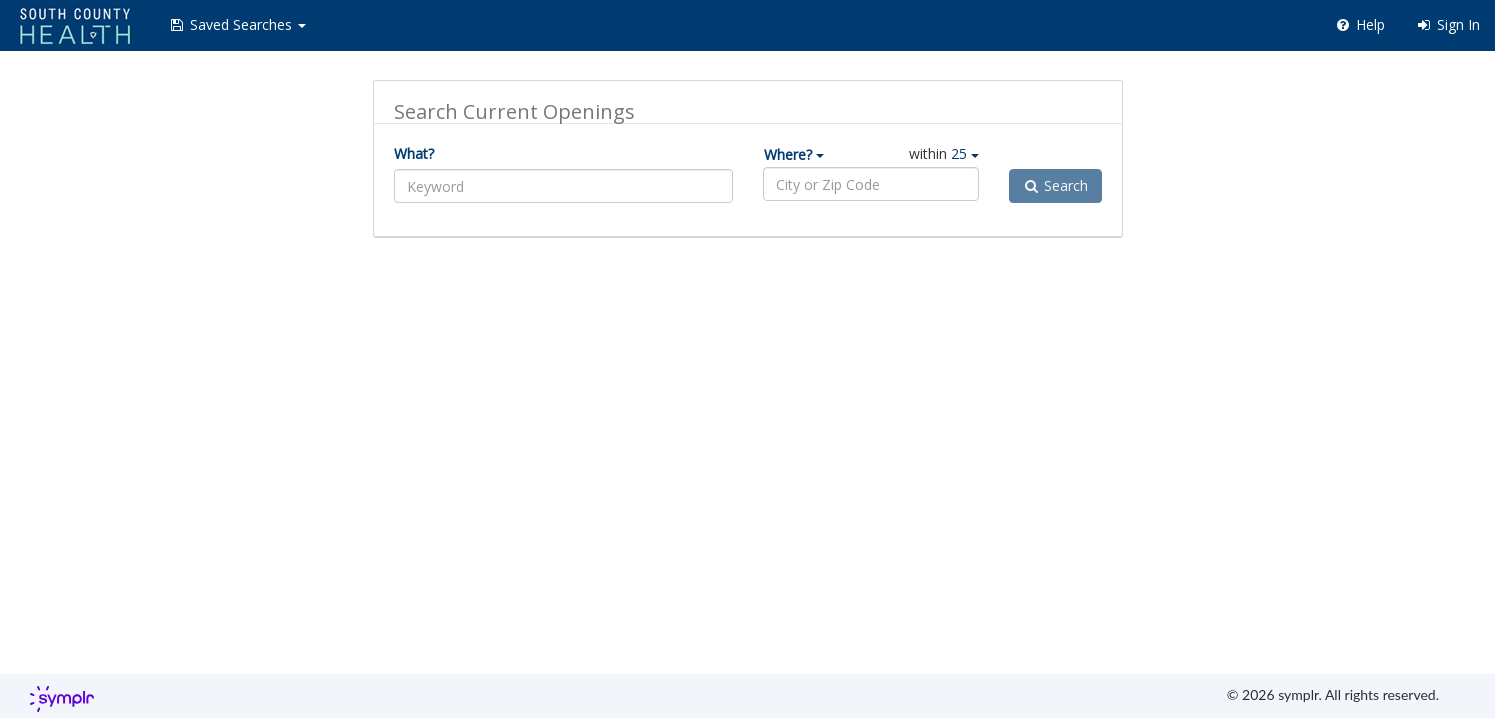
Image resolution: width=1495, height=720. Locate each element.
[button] (237, 25)
